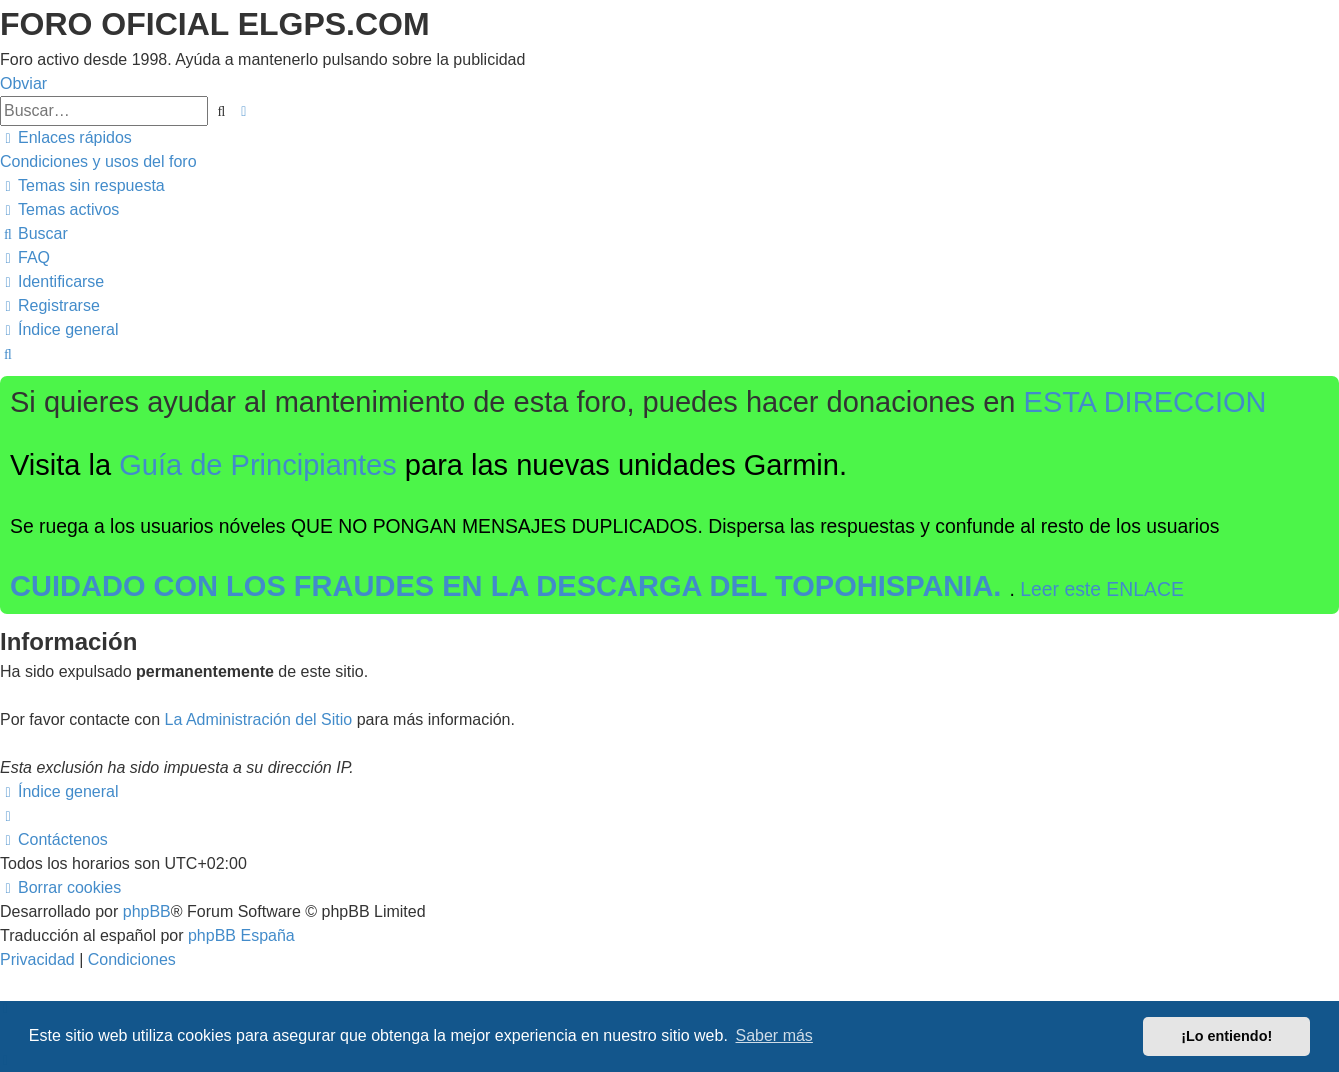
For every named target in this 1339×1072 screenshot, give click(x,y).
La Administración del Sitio (259, 719)
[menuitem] (98, 161)
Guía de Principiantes (258, 465)
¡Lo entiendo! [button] (1226, 1036)
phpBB (147, 911)
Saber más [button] (774, 1035)
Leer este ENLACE (1102, 589)
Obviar (23, 83)
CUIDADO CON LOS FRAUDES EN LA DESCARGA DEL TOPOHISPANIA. (510, 586)
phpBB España (241, 935)
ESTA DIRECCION (1145, 402)
